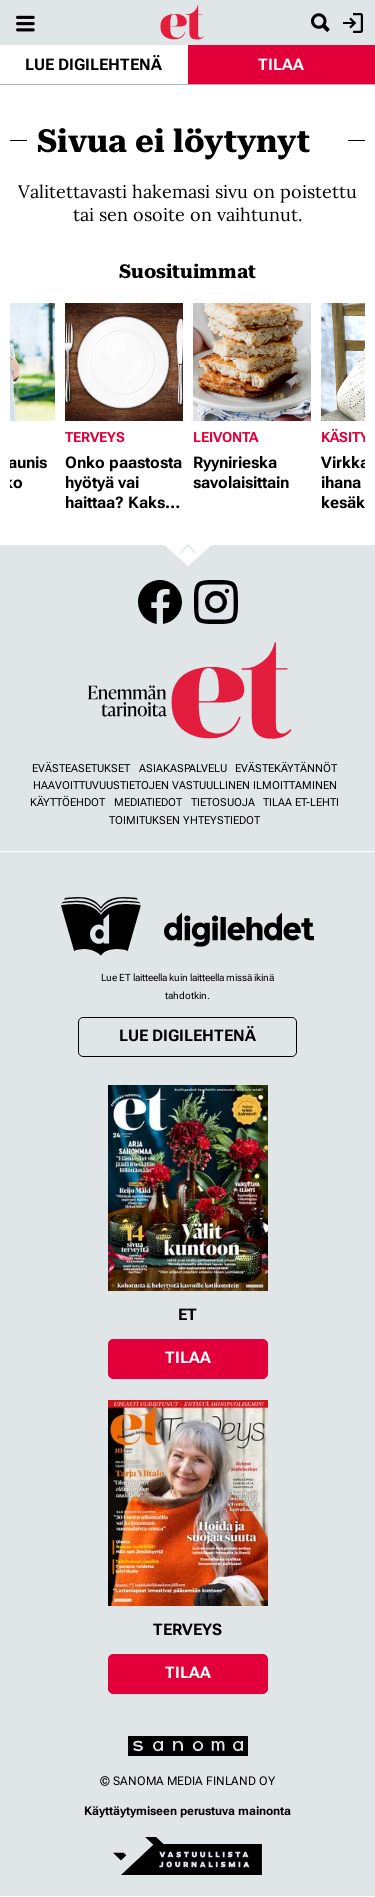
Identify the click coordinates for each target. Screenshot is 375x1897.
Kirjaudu (350, 23)
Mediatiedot (148, 802)
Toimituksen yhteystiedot (184, 820)
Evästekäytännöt (286, 768)
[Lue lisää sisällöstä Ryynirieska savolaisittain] (252, 362)
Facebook (160, 602)
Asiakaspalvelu (183, 768)
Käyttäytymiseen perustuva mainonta (187, 1811)
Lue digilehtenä (93, 64)
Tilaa (281, 64)
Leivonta (225, 437)
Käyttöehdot (67, 802)
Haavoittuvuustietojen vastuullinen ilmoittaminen (185, 785)
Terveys (95, 437)
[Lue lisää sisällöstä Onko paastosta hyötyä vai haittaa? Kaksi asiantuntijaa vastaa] (124, 362)
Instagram (216, 602)
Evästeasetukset (81, 768)
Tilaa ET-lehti (301, 802)
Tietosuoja (223, 802)
